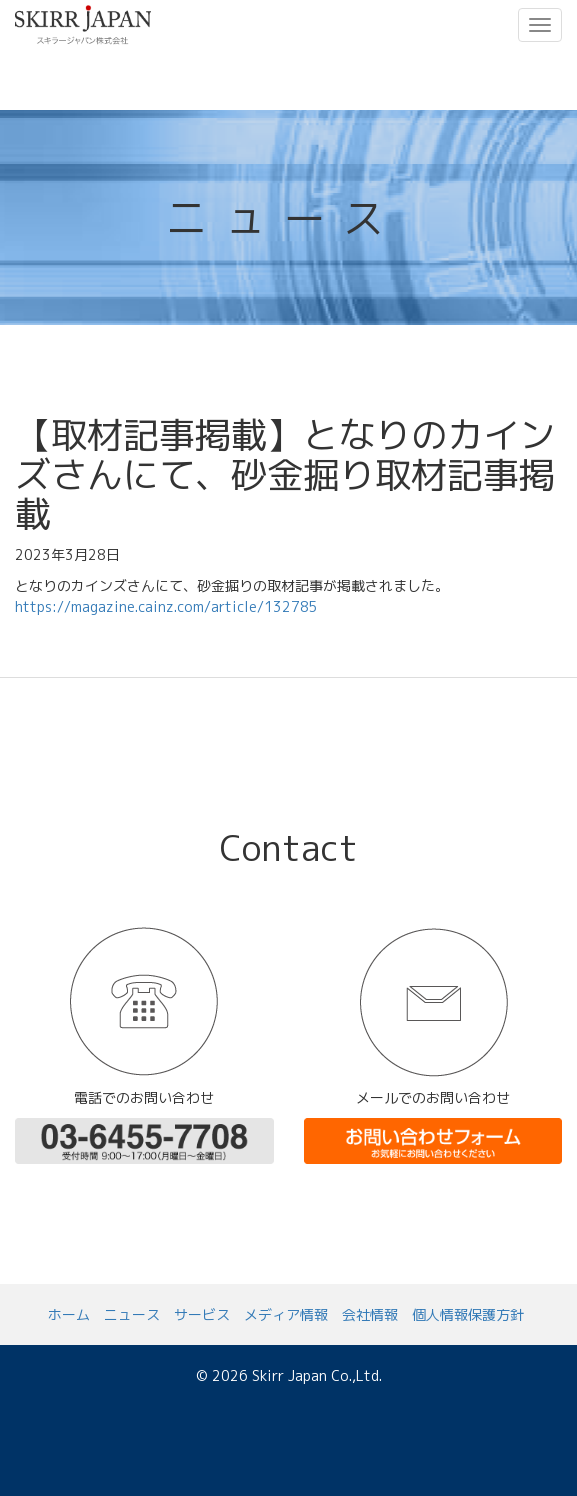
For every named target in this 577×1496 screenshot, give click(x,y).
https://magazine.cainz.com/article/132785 (166, 606)
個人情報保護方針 (468, 1314)
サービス (202, 1314)
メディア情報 (286, 1314)
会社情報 (370, 1314)
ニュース (132, 1314)
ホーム (69, 1314)
